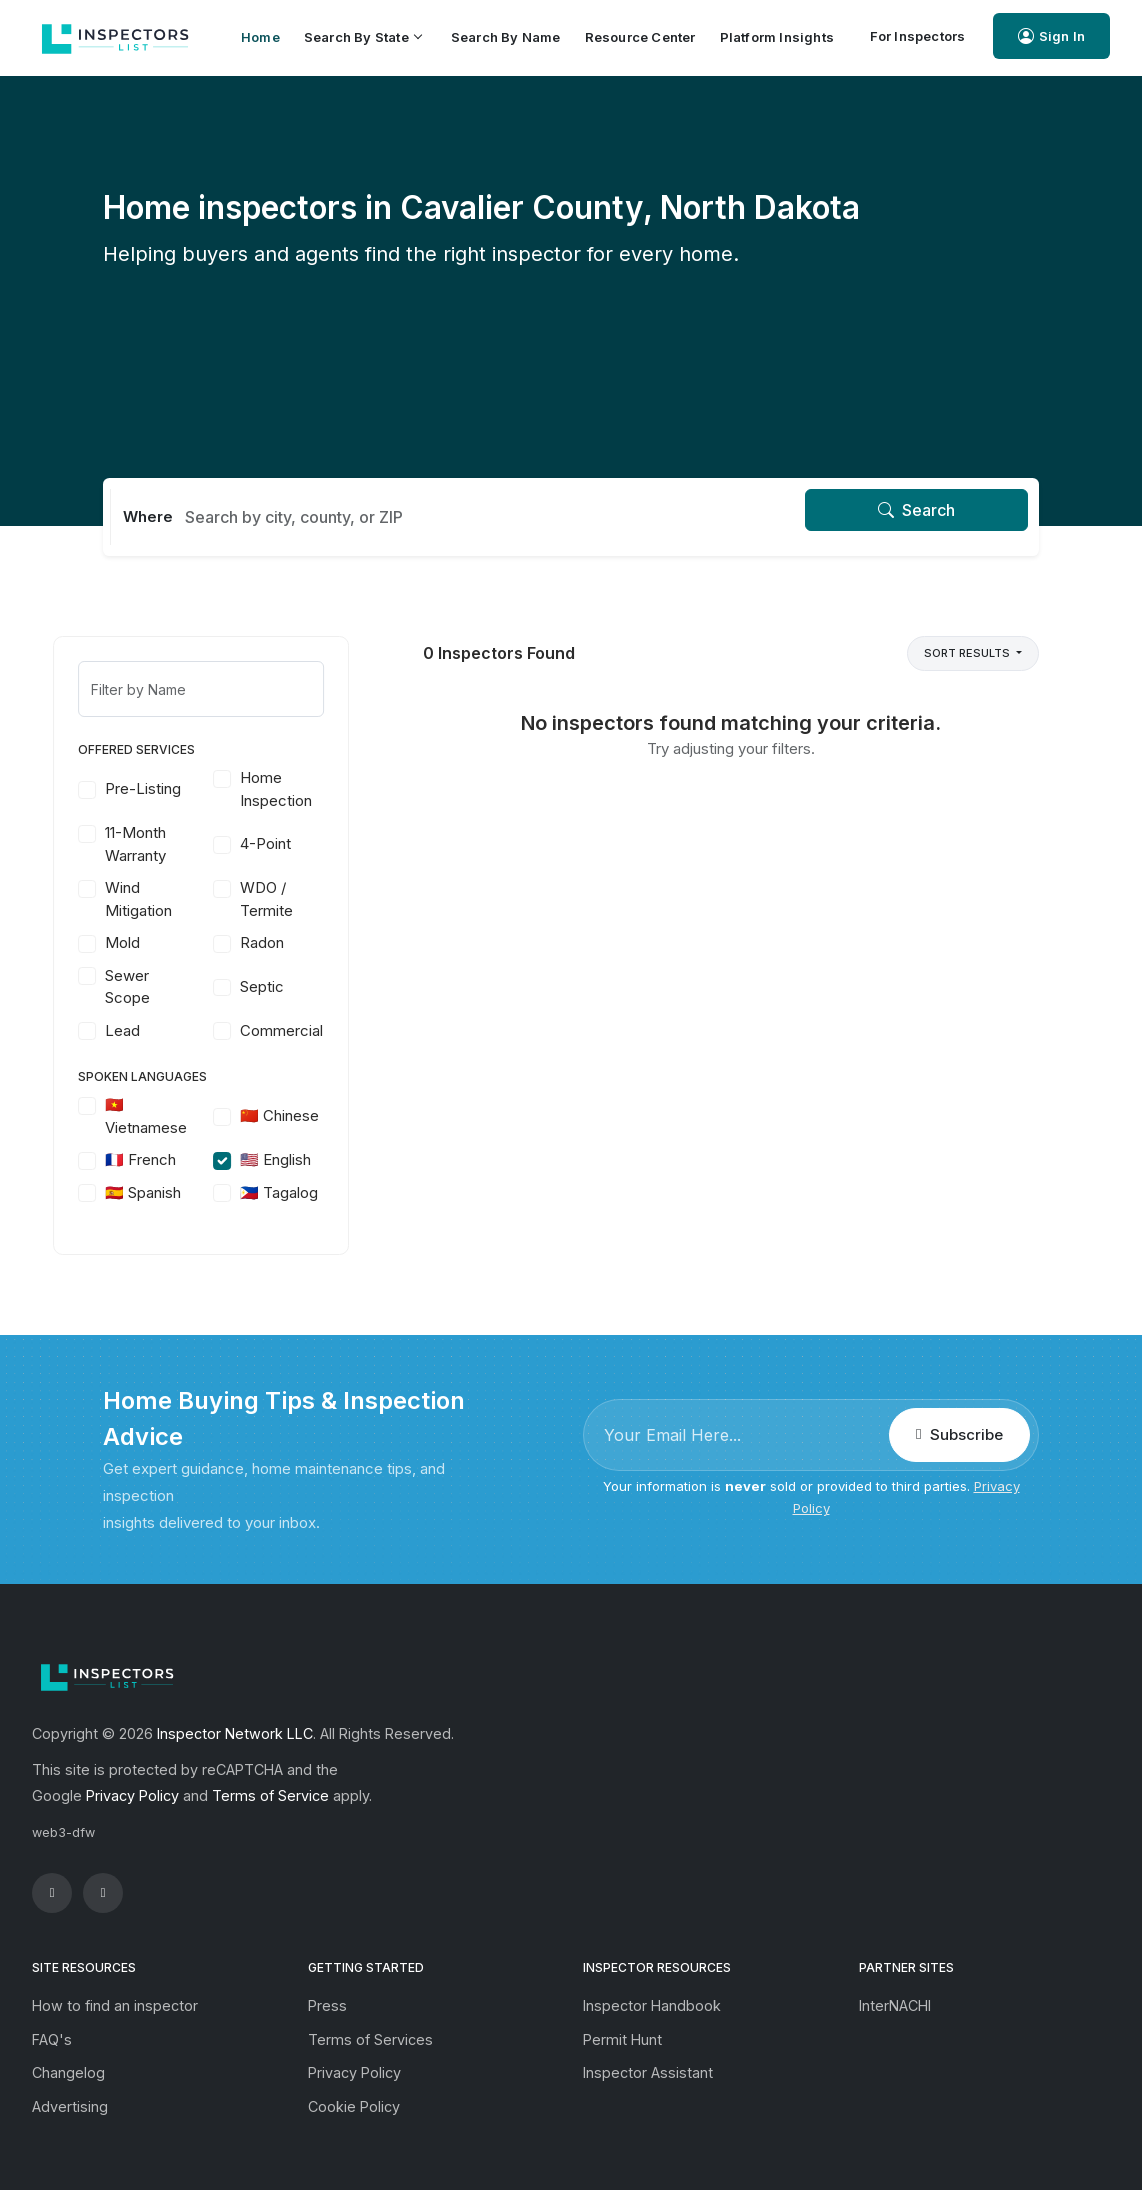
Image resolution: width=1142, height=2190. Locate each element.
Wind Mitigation (188, 899)
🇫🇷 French (190, 1159)
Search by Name (506, 37)
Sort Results (968, 653)
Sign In (1051, 36)
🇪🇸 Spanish (193, 1192)
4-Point (315, 843)
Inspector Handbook (652, 2005)
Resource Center (640, 37)
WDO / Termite (316, 899)
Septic (312, 986)
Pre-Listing (193, 788)
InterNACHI (895, 2005)
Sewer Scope (177, 987)
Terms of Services (370, 2039)
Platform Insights (777, 37)
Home (260, 37)
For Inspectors (918, 36)
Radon (312, 942)
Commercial (331, 1030)
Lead (172, 1030)
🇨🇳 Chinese (329, 1115)
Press (327, 2005)
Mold (172, 942)
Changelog (68, 2072)
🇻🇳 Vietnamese (196, 1116)
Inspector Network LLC (235, 1733)
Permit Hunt (622, 2039)
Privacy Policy (132, 1795)
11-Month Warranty (185, 844)
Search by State (362, 37)
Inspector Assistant (648, 2072)
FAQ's (52, 2039)
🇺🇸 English (325, 1159)
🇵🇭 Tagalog (329, 1192)
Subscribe (959, 1434)
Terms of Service (270, 1795)
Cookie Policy (354, 2106)
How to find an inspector (115, 2005)
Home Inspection (326, 789)
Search (916, 510)
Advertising (70, 2106)
